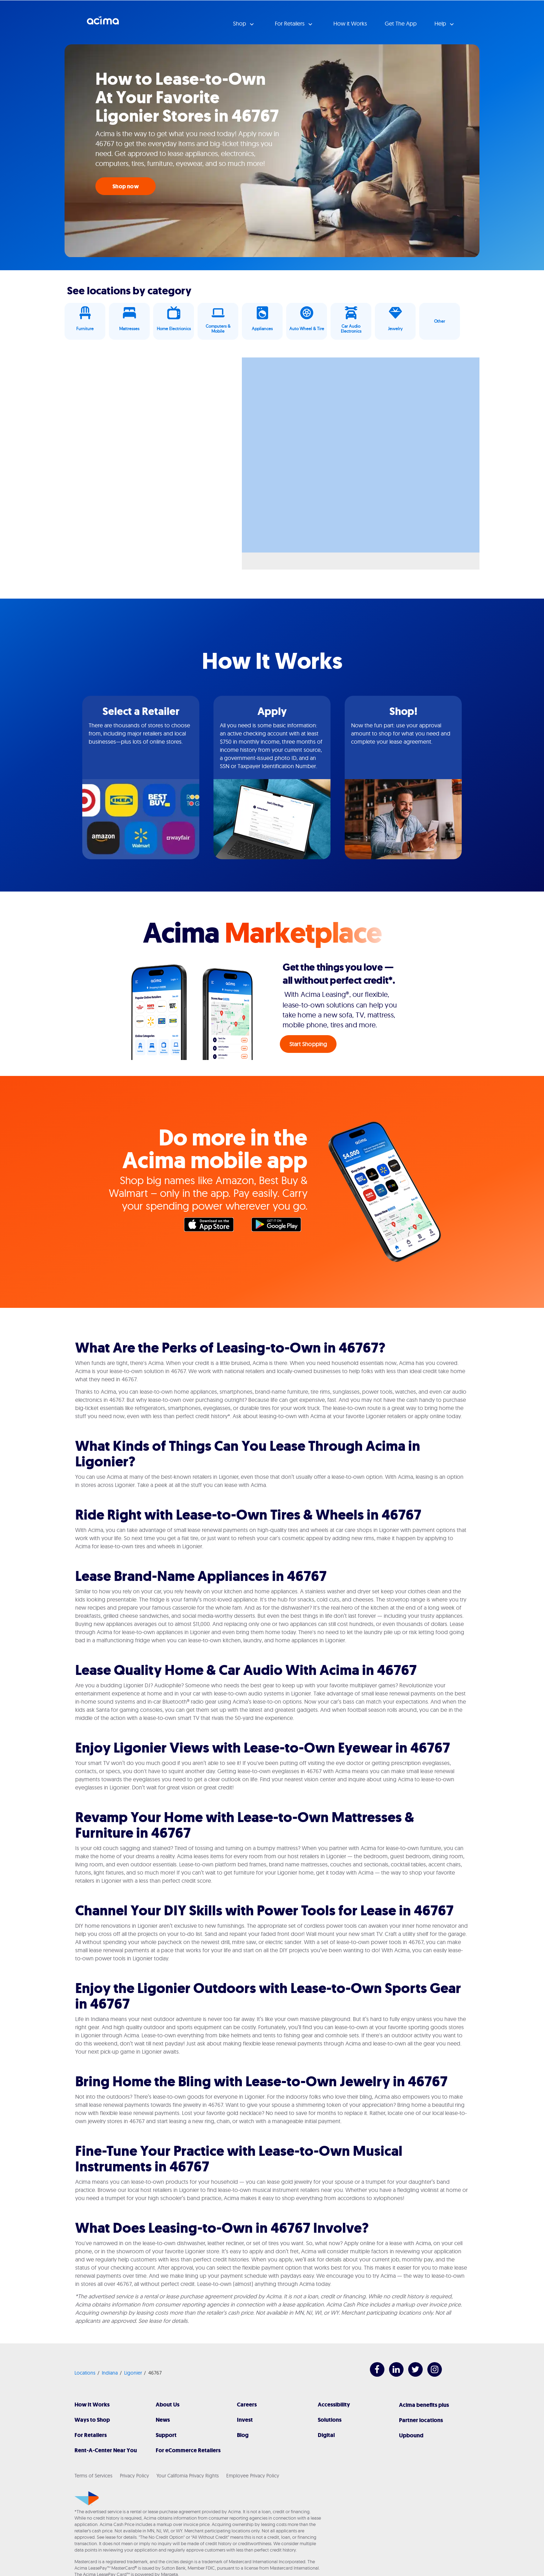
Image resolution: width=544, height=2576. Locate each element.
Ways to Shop (92, 2420)
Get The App (401, 23)
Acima (103, 23)
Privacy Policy (134, 2475)
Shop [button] (240, 23)
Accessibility (334, 2404)
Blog (243, 2435)
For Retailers (90, 2435)
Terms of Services (93, 2475)
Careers (247, 2404)
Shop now (125, 186)
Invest (245, 2420)
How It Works (92, 2404)
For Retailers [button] (290, 23)
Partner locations (421, 2420)
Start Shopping (308, 1044)
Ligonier (133, 2373)
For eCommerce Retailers (188, 2450)
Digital (326, 2435)
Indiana (110, 2373)
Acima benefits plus (424, 2405)
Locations (84, 2373)
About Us (167, 2404)
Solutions (330, 2420)
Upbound (411, 2435)
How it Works (350, 23)
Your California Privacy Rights (187, 2475)
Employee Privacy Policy (252, 2475)
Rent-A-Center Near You (105, 2450)
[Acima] (86, 2498)
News (163, 2420)
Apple (212, 1226)
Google (279, 1226)
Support (166, 2435)
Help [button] (441, 23)
